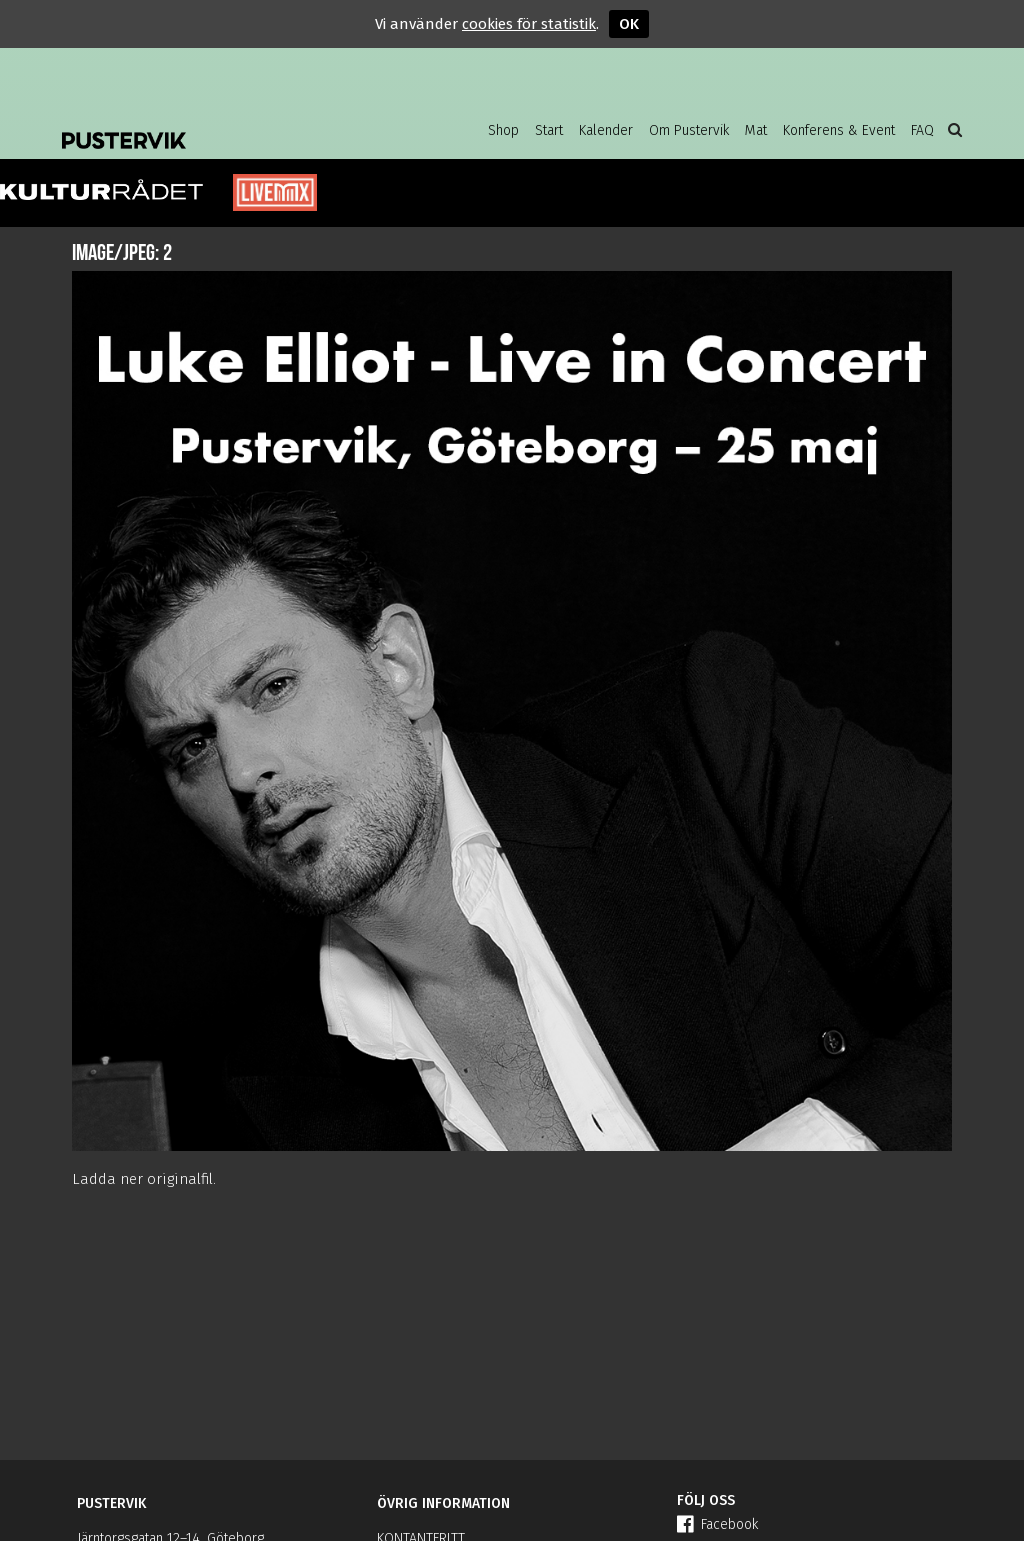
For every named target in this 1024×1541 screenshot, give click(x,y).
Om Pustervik (689, 130)
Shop (503, 130)
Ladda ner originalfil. (144, 1179)
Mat (756, 130)
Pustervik (222, 125)
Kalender (606, 130)
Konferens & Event (839, 130)
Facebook (717, 1524)
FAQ (922, 130)
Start (549, 130)
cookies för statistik (529, 24)
